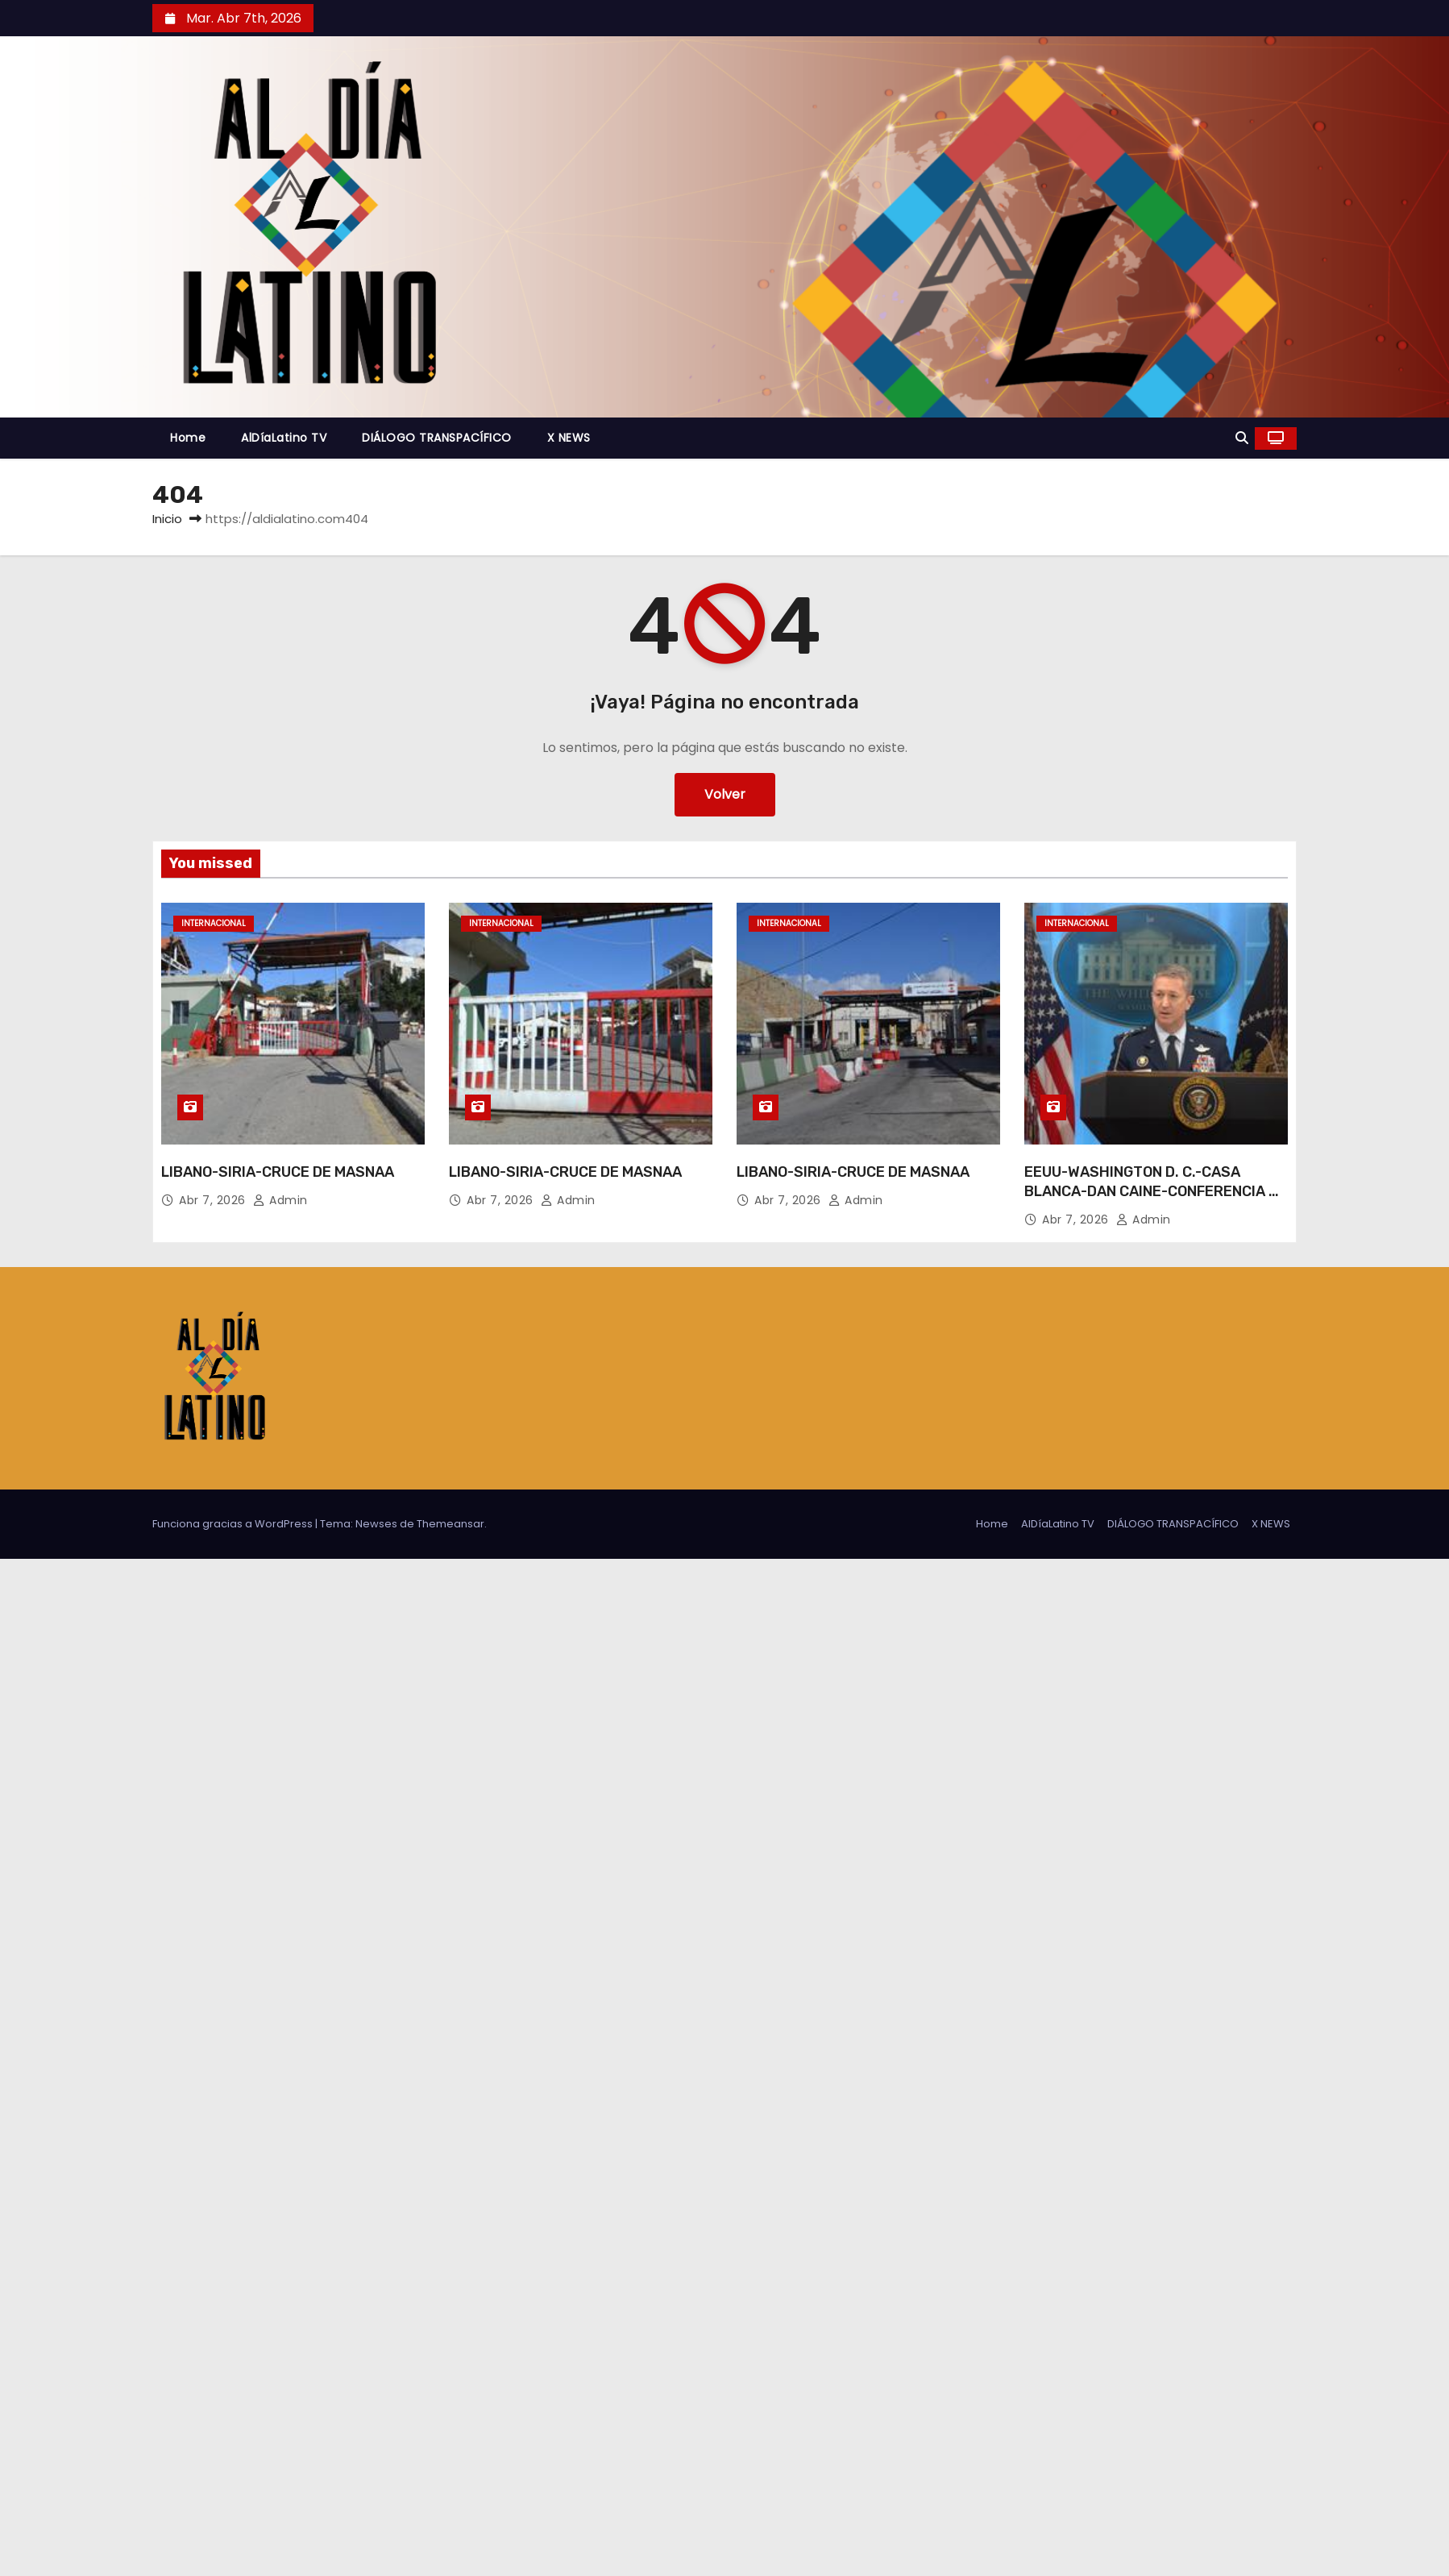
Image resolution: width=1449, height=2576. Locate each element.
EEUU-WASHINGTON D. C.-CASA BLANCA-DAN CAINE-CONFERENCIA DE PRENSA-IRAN (1155, 1191)
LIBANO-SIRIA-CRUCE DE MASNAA (277, 1172)
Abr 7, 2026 (214, 1200)
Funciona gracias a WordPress (233, 1523)
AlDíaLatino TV (283, 438)
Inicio (167, 518)
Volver (724, 794)
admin (280, 1200)
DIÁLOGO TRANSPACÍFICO (437, 438)
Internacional (213, 923)
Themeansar (450, 1523)
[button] (1241, 438)
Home (188, 438)
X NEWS (569, 438)
